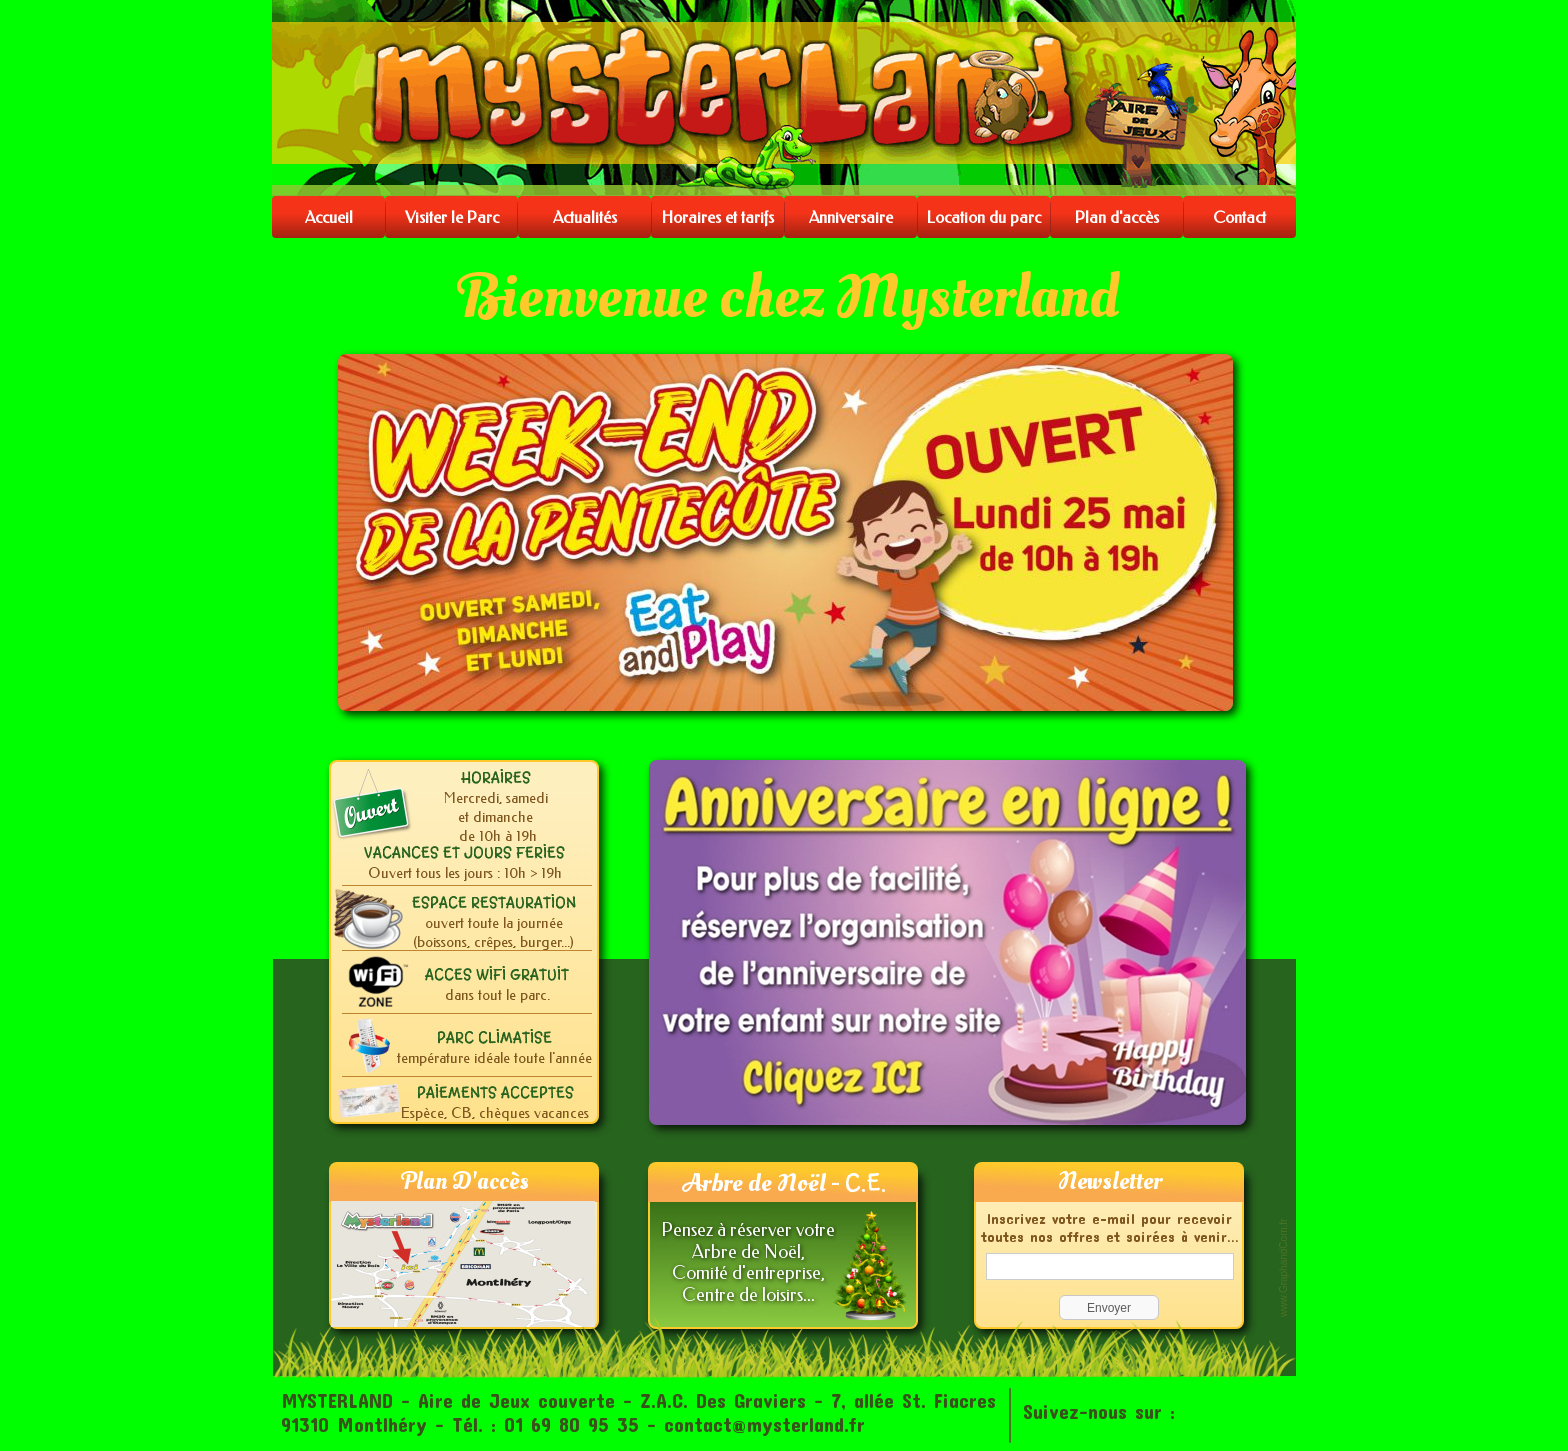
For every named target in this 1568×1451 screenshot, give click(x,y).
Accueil (329, 217)
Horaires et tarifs (718, 217)
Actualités (585, 217)
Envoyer (1109, 1308)
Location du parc (984, 217)
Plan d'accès (1117, 217)
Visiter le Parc (452, 217)
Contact (1239, 217)
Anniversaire (851, 217)
